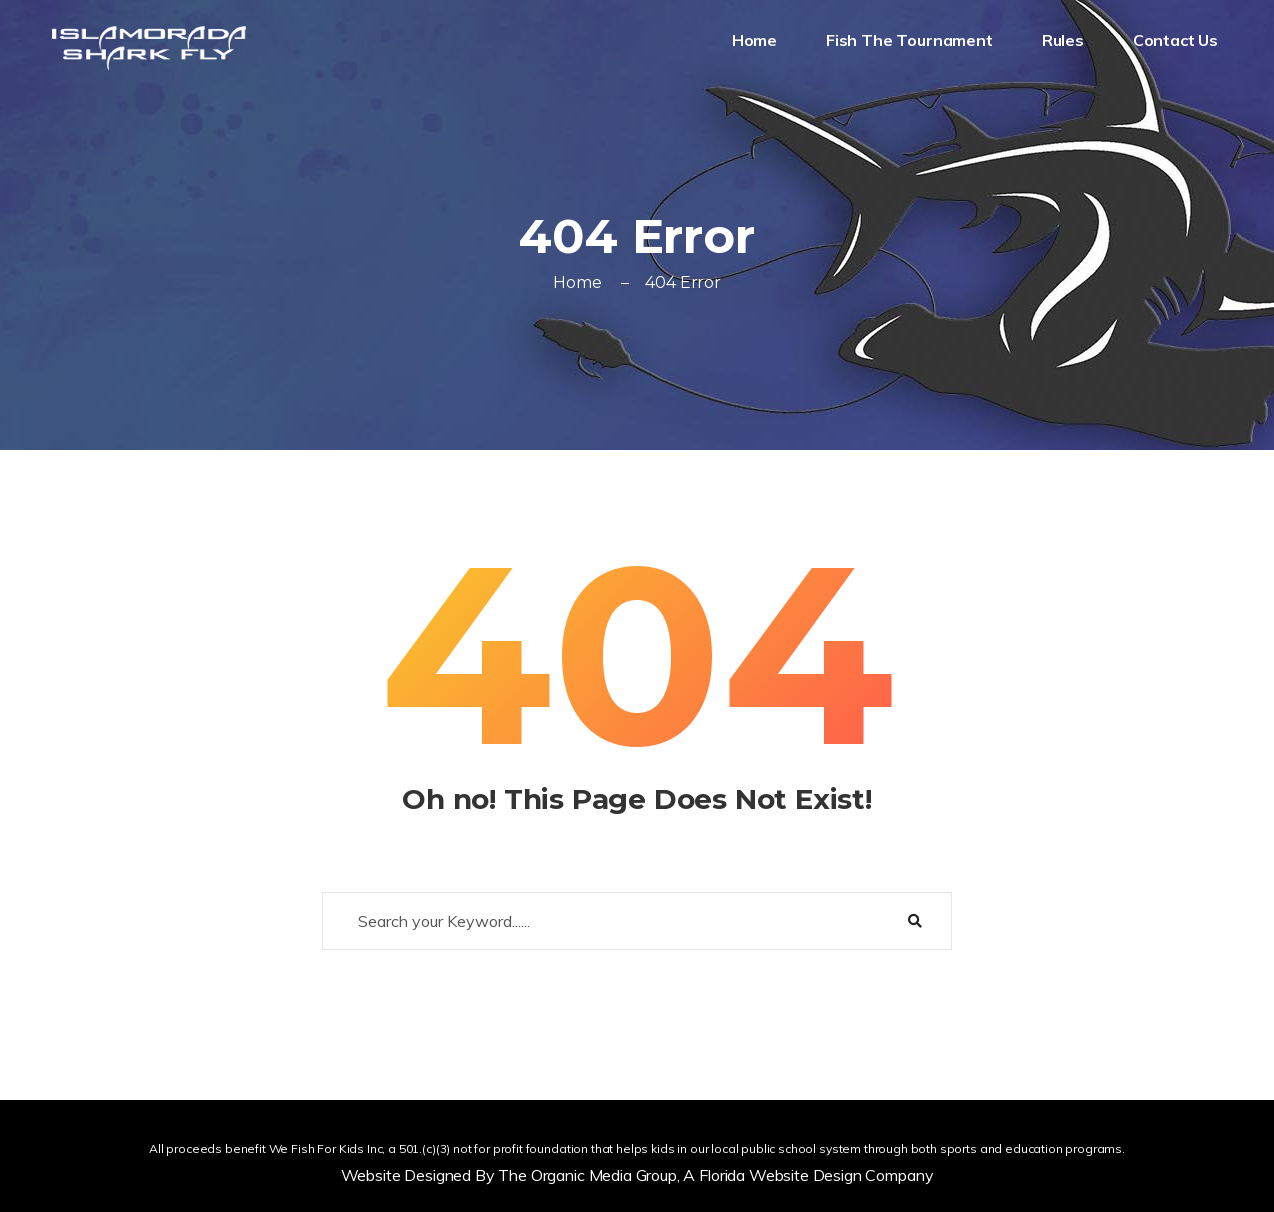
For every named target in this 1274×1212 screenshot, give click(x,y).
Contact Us (1177, 40)
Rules (1065, 40)
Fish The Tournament (911, 40)
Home (756, 40)
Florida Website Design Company (816, 1175)
